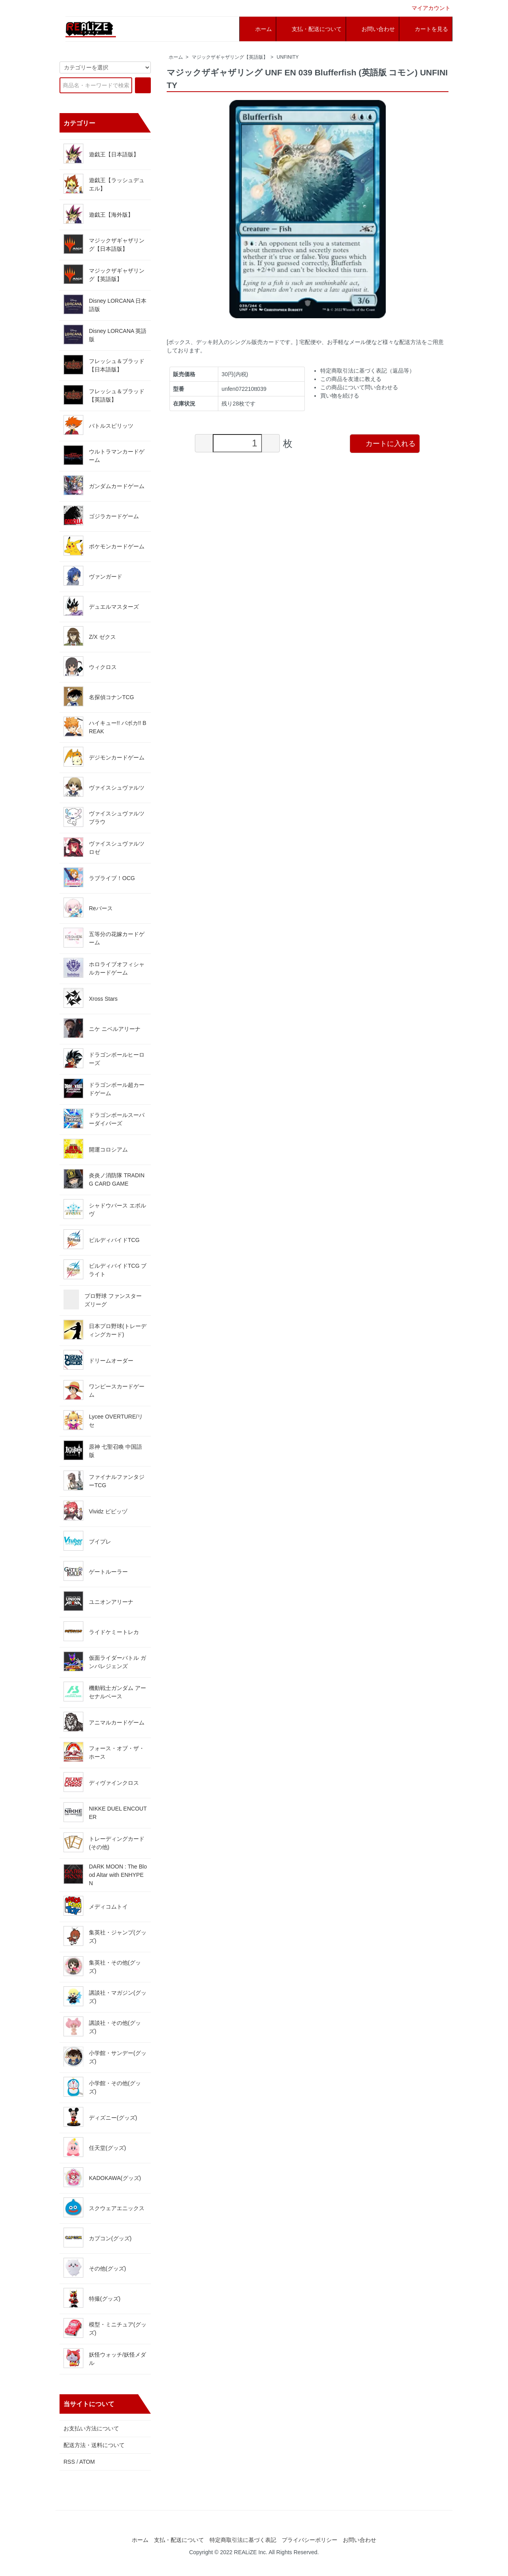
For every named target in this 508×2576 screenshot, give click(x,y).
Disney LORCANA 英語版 (105, 334)
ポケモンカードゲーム (104, 546)
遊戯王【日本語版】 (101, 153)
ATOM (87, 2462)
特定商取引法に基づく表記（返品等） (367, 370)
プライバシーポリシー (309, 2540)
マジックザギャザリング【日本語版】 (104, 244)
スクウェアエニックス (104, 2207)
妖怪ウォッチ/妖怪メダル (105, 2358)
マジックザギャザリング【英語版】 (230, 57)
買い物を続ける (339, 395)
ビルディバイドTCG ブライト (105, 1269)
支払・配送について (179, 2540)
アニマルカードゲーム (104, 1722)
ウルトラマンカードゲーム (104, 455)
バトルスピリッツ (98, 425)
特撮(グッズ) (92, 2298)
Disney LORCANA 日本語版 (105, 304)
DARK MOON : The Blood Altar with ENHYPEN (105, 1874)
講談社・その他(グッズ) (102, 2026)
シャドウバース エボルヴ (105, 1209)
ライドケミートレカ (101, 1631)
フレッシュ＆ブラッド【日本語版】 (104, 365)
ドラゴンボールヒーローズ (104, 1058)
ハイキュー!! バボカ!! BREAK (105, 726)
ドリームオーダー (98, 1360)
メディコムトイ (96, 1906)
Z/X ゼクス (90, 636)
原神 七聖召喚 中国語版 (103, 1450)
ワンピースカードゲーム (104, 1390)
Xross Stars (90, 998)
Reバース (88, 907)
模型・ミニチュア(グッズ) (105, 2328)
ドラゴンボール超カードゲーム (104, 1088)
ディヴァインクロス (101, 1782)
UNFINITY (287, 57)
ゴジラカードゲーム (101, 515)
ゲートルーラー (96, 1571)
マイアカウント (426, 8)
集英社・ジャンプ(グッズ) (105, 1936)
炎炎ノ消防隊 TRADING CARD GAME (104, 1179)
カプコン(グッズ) (97, 2237)
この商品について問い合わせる (359, 387)
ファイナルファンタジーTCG (104, 1480)
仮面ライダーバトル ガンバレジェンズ (105, 1661)
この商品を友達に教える (350, 379)
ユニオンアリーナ (98, 1601)
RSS (69, 2462)
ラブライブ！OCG (99, 877)
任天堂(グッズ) (95, 2147)
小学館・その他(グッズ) (102, 2087)
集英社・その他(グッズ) (102, 1966)
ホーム (176, 57)
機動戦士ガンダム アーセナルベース (105, 1691)
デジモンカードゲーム (104, 757)
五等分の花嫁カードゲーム (104, 938)
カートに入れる (385, 443)
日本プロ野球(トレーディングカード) (105, 1330)
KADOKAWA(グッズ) (102, 2177)
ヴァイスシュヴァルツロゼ (104, 847)
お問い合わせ (359, 2540)
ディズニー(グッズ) (100, 2117)
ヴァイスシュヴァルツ (104, 787)
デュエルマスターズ (101, 606)
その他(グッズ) (95, 2268)
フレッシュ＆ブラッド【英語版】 (104, 395)
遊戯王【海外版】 (98, 214)
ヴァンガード (93, 576)
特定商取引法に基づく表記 (243, 2540)
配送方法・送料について (94, 2445)
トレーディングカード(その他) (104, 1842)
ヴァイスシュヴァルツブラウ (104, 817)
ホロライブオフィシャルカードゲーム (104, 968)
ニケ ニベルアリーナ (102, 1028)
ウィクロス (90, 666)
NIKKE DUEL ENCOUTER (105, 1812)
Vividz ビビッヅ (95, 1511)
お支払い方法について (91, 2428)
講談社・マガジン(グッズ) (105, 1996)
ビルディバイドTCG (102, 1239)
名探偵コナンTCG (99, 696)
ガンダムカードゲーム (104, 485)
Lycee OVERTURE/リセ (103, 1420)
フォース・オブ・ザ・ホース (104, 1752)
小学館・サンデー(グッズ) (105, 2057)
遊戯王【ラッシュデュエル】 (104, 184)
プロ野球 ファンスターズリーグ (103, 1299)
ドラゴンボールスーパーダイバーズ (104, 1118)
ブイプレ (87, 1541)
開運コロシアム (96, 1149)
